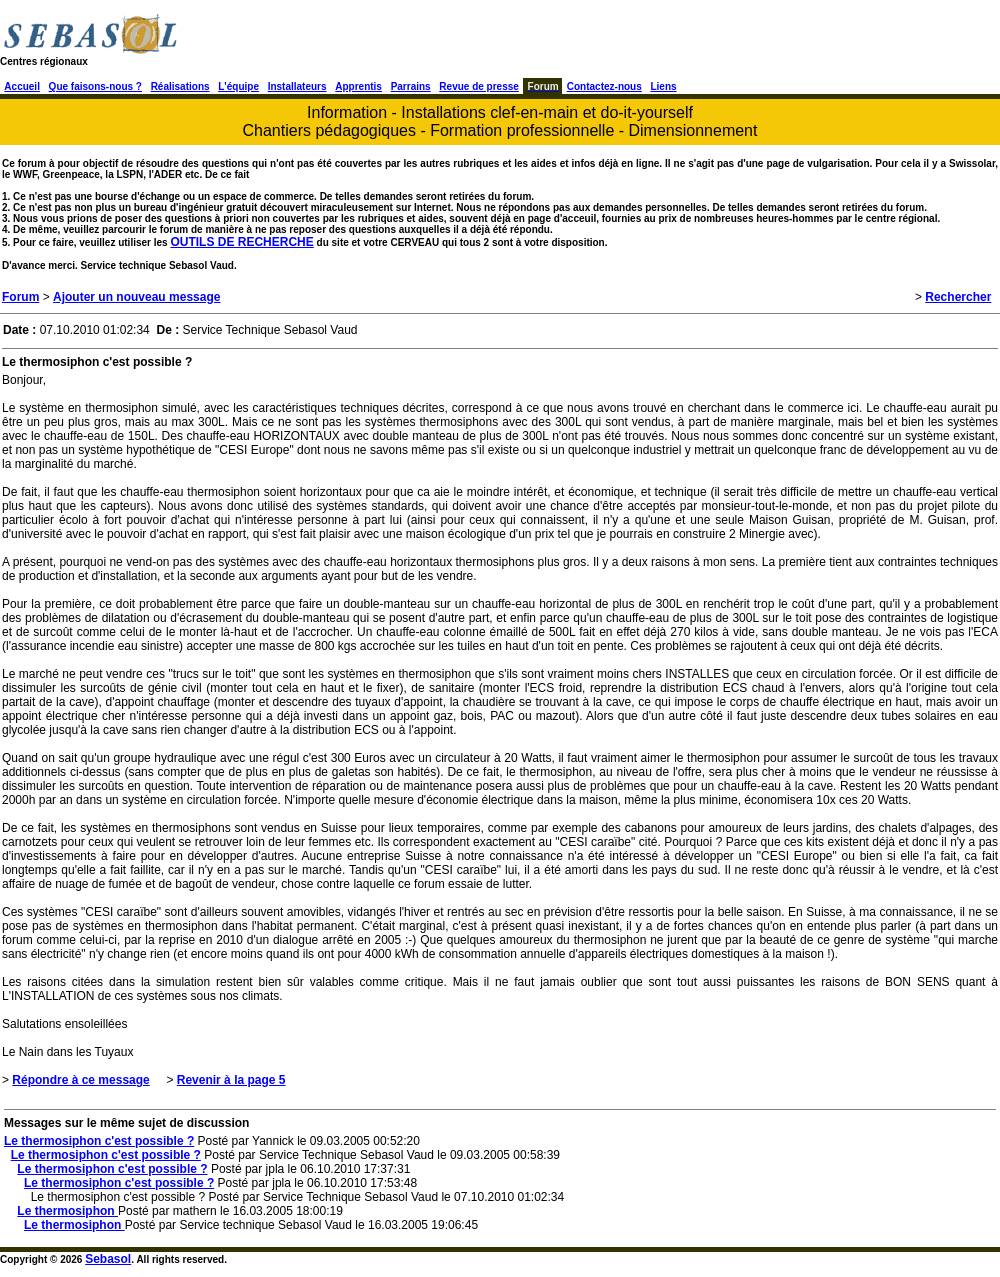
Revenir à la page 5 (231, 1080)
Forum (20, 297)
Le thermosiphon (67, 1211)
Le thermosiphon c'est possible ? (99, 1141)
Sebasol (108, 1259)
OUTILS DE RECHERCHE (241, 242)
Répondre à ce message (80, 1080)
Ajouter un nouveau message (136, 297)
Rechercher (958, 297)
